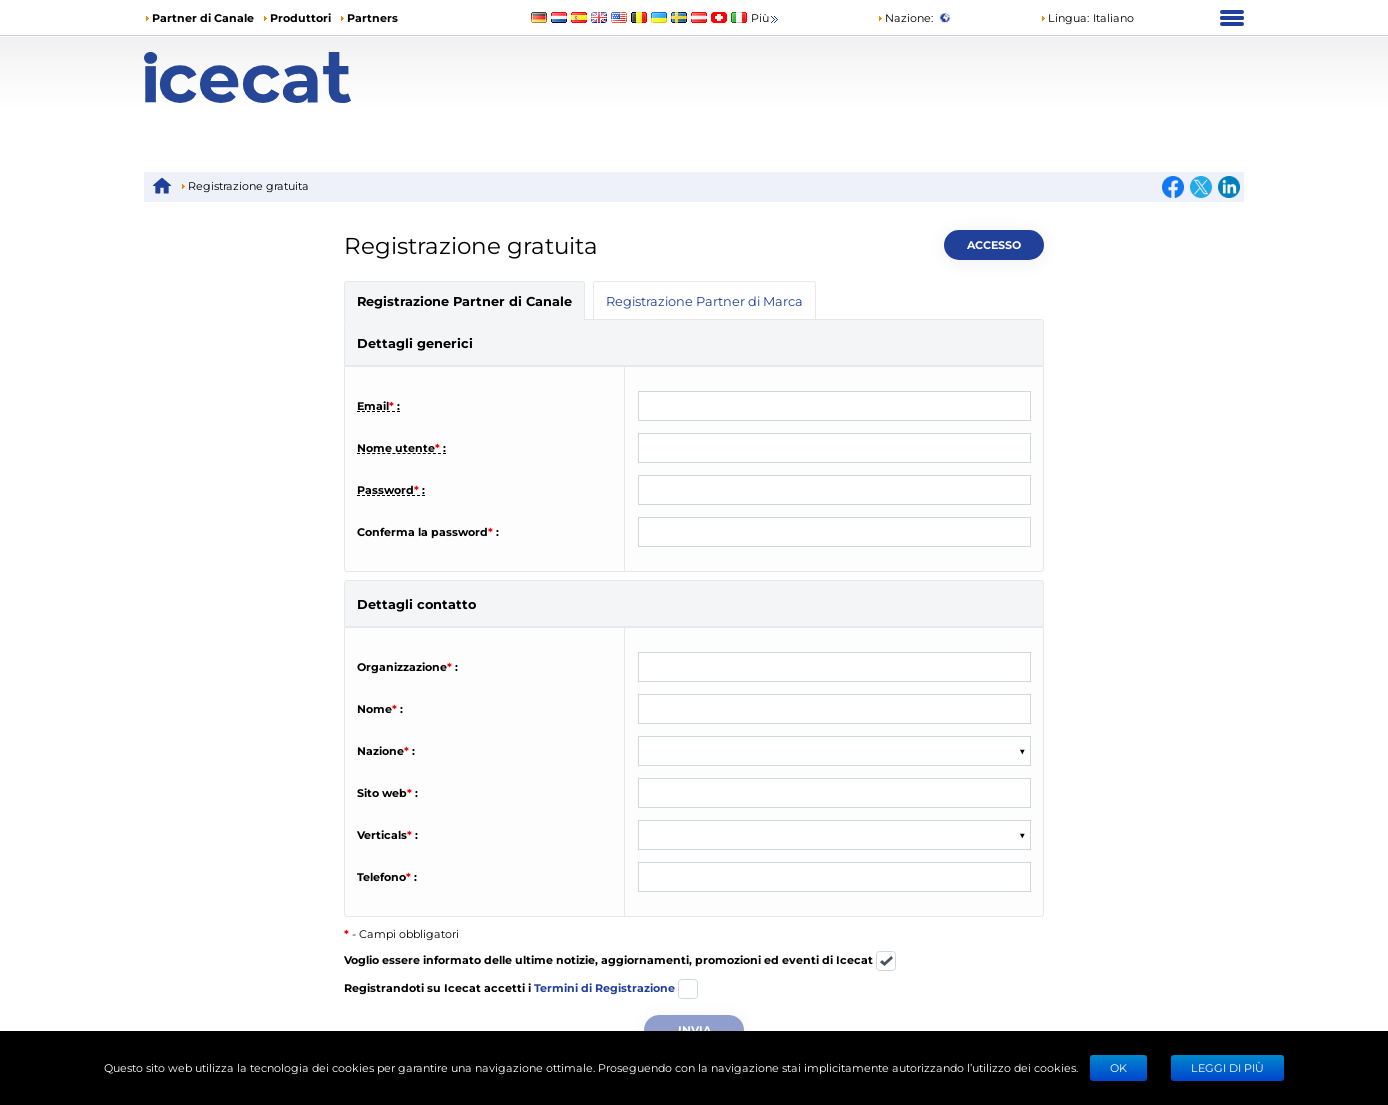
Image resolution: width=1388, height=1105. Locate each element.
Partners (372, 17)
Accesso (994, 244)
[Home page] (281, 77)
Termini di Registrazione (604, 987)
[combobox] (650, 751)
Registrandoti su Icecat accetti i (521, 989)
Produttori (300, 17)
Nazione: (905, 17)
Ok (1118, 1067)
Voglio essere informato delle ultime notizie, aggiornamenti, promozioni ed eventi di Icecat (620, 961)
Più (766, 18)
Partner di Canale (203, 17)
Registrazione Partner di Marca (704, 300)
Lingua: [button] (1064, 17)
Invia (694, 1029)
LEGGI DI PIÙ (1227, 1067)
